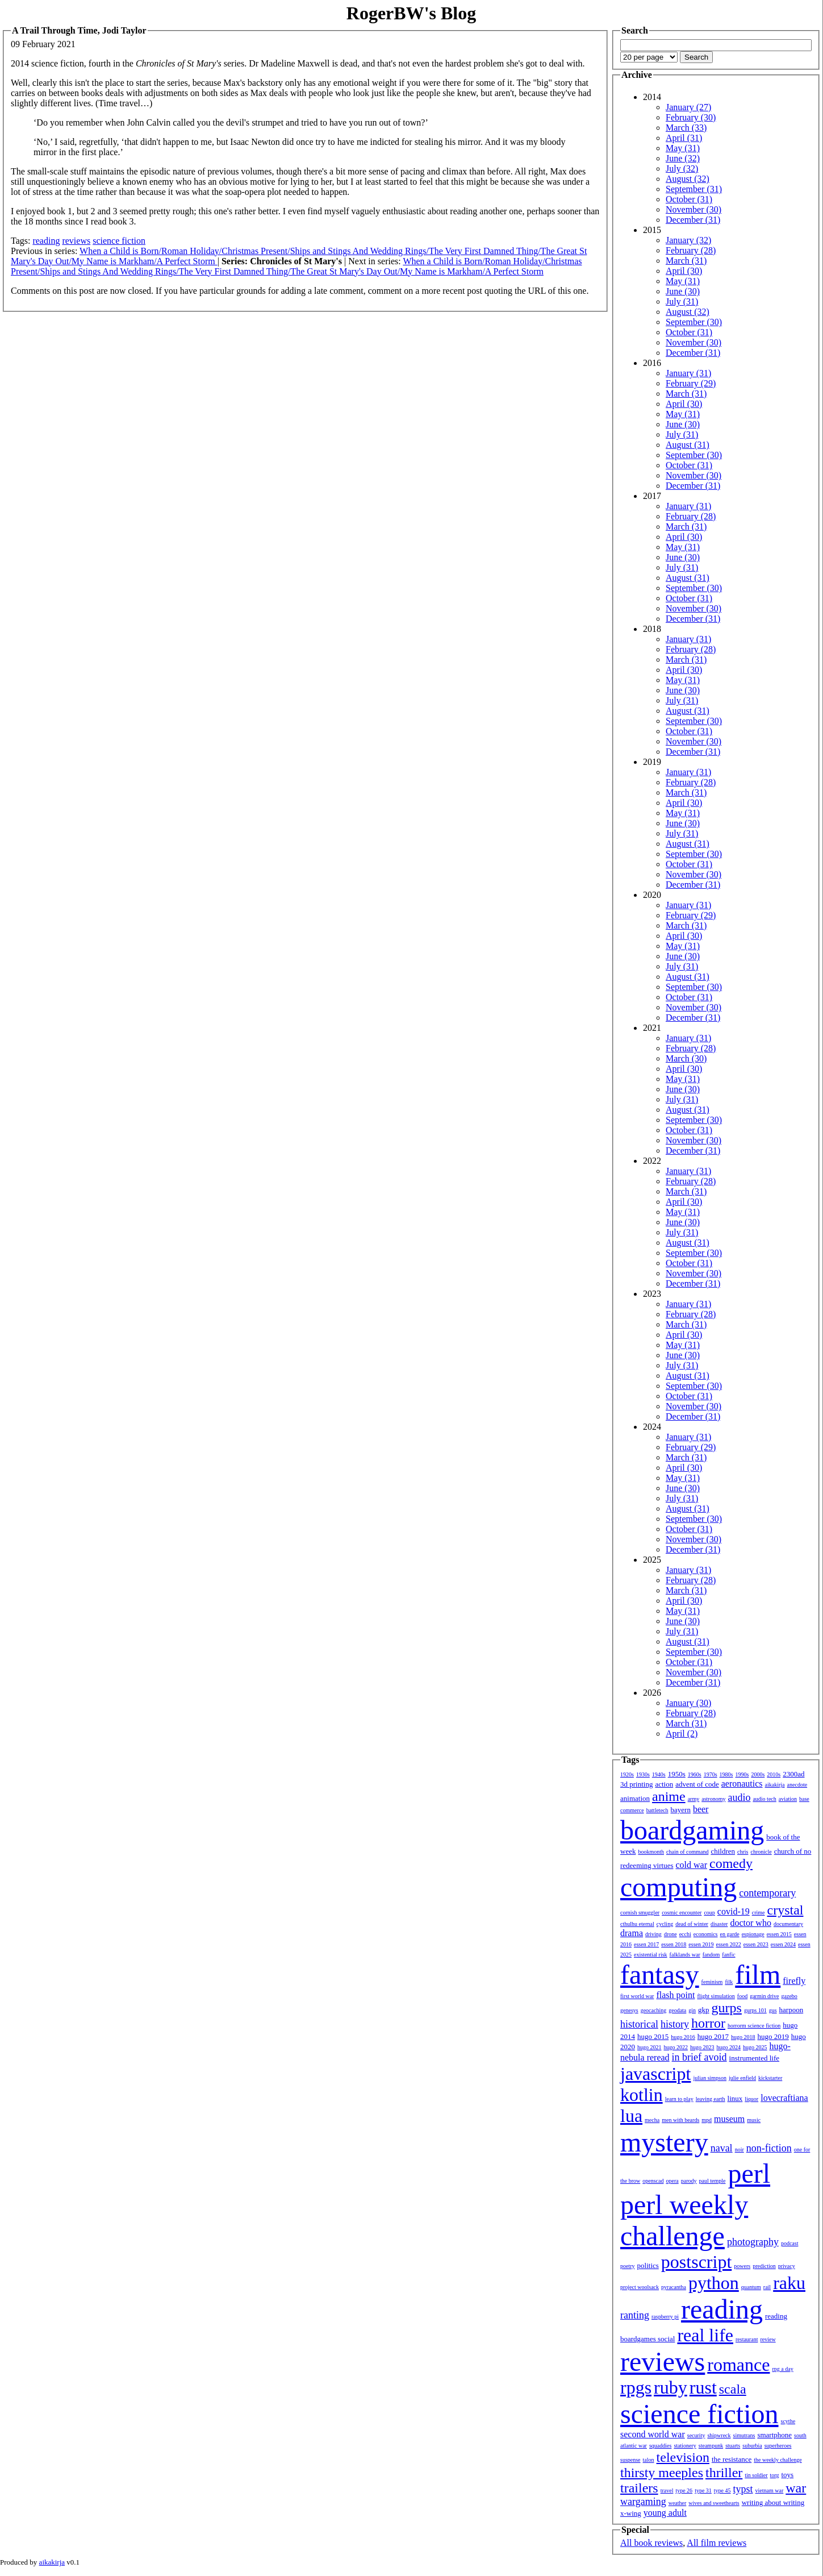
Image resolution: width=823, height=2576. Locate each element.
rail (767, 2287)
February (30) (691, 117)
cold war (692, 1865)
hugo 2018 (743, 2037)
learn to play (679, 2099)
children (723, 1851)
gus (773, 2010)
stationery (685, 2445)
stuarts (732, 2445)
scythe (788, 2421)
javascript (655, 2073)
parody (689, 2181)
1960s (694, 1774)
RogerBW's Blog (411, 13)
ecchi (685, 1934)
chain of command (687, 1852)
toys (788, 2474)
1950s (677, 1774)
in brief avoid (699, 2057)
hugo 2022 (676, 2047)
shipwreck (718, 2435)
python (713, 2283)
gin (692, 2010)
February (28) (691, 250)
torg (774, 2475)
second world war (652, 2434)
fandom (711, 1954)
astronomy (713, 1799)
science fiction (119, 240)
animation (635, 1798)
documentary (788, 1924)
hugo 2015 (653, 2036)
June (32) (683, 158)
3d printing (636, 1784)
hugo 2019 (773, 2036)
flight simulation (715, 1996)
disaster (719, 1924)
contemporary (767, 1893)
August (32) (687, 179)
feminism (712, 1982)
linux (735, 2098)
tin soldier (756, 2475)
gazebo (789, 1996)
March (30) (686, 1058)
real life (705, 2335)
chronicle (760, 1852)
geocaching (654, 2010)
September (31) (694, 189)
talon (648, 2460)
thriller (723, 2472)
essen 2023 (755, 1944)
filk (729, 1982)
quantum (751, 2287)
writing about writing (773, 2502)
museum (729, 2119)
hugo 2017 (713, 2036)
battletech (657, 1810)
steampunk (711, 2445)
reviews (76, 240)
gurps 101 (755, 2010)
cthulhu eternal (637, 1924)
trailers (639, 2488)
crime (758, 1912)
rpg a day (782, 2369)
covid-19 (733, 1911)
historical (639, 2024)
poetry (627, 2266)
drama (631, 1933)
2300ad (793, 1774)
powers (742, 2266)
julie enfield (742, 2078)
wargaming (643, 2501)
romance (738, 2364)
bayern (681, 1809)
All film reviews (716, 2543)
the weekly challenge (777, 2460)
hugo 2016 (683, 2037)
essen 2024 (783, 1944)
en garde (730, 1934)
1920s (627, 1774)
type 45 (722, 2490)
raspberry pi (665, 2316)
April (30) (684, 271)
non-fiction (769, 2148)
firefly (794, 1981)
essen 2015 (779, 1934)
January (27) (688, 107)
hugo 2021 (649, 2047)
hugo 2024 (729, 2047)
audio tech (764, 1799)
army (694, 1799)
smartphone (774, 2435)
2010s (773, 1774)
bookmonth (651, 1852)
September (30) (694, 322)
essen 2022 (728, 1944)
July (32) (682, 168)
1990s (742, 1774)
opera (672, 2181)
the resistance (731, 2459)
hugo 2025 (755, 2047)
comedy (731, 1863)
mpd (706, 2120)
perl (749, 2173)
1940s (659, 1774)
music (754, 2120)
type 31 (703, 2490)
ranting (634, 2315)
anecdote (797, 1785)
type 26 (683, 2490)
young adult (665, 2512)
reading (46, 240)
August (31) (687, 445)
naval (722, 2148)
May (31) (683, 148)
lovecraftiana (784, 2098)
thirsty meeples (661, 2472)
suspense (630, 2460)
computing (678, 1887)
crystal (785, 1910)
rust (703, 2387)
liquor (751, 2099)
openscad (652, 2181)
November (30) (693, 209)
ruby (670, 2387)
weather (678, 2503)
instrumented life (754, 2058)
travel (667, 2490)
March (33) (686, 127)
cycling (665, 1924)
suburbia (752, 2445)
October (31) (689, 199)
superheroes (778, 2445)
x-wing (630, 2513)
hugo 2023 (702, 2047)
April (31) (684, 138)
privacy (786, 2266)
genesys (629, 2010)
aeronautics (742, 1783)
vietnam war (769, 2490)
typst (743, 2489)
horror (708, 2023)
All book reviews (651, 2543)
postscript (696, 2262)
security (696, 2435)
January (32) (688, 240)
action (664, 1784)
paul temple (712, 2181)
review (767, 2339)
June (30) (683, 291)
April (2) (681, 1733)
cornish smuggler (639, 1912)
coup (709, 1912)
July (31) (682, 301)
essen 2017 (646, 1944)
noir (739, 2149)
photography (753, 2242)
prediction (764, 2266)
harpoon (791, 2009)
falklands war (685, 1954)
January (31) (688, 373)
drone (670, 1934)
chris (742, 1852)
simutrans (744, 2435)
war (796, 2488)
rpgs (635, 2387)
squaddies (660, 2445)
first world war (637, 1996)
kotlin (641, 2094)
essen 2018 (673, 1944)
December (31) (693, 219)
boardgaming (692, 1830)
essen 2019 (700, 1944)
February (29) (691, 383)
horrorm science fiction (754, 2025)
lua (631, 2115)
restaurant (747, 2339)
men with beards (680, 2120)
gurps (727, 2007)
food (742, 1996)
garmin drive (764, 1996)
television (683, 2457)
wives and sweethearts (713, 2503)
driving (653, 1934)
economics (706, 1934)
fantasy (659, 1974)
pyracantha (673, 2287)
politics (648, 2265)
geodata (677, 2010)
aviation (788, 1799)
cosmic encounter (681, 1912)
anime (669, 1796)
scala (732, 2389)
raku (789, 2283)
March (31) (686, 260)
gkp (703, 2009)
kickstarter (770, 2078)
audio (739, 1797)
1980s (726, 1774)
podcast (790, 2243)
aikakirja (775, 1785)
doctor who (750, 1923)
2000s (757, 1774)
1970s (710, 1774)
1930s (643, 1774)
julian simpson (709, 2078)
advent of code (697, 1784)
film (757, 1974)
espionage (753, 1934)
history (675, 2024)
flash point (675, 1995)
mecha (652, 2120)
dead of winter (691, 1924)
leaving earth (710, 2099)
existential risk (650, 1954)
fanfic (728, 1954)
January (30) (688, 1703)
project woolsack (639, 2287)
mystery (664, 2142)
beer (701, 1809)
